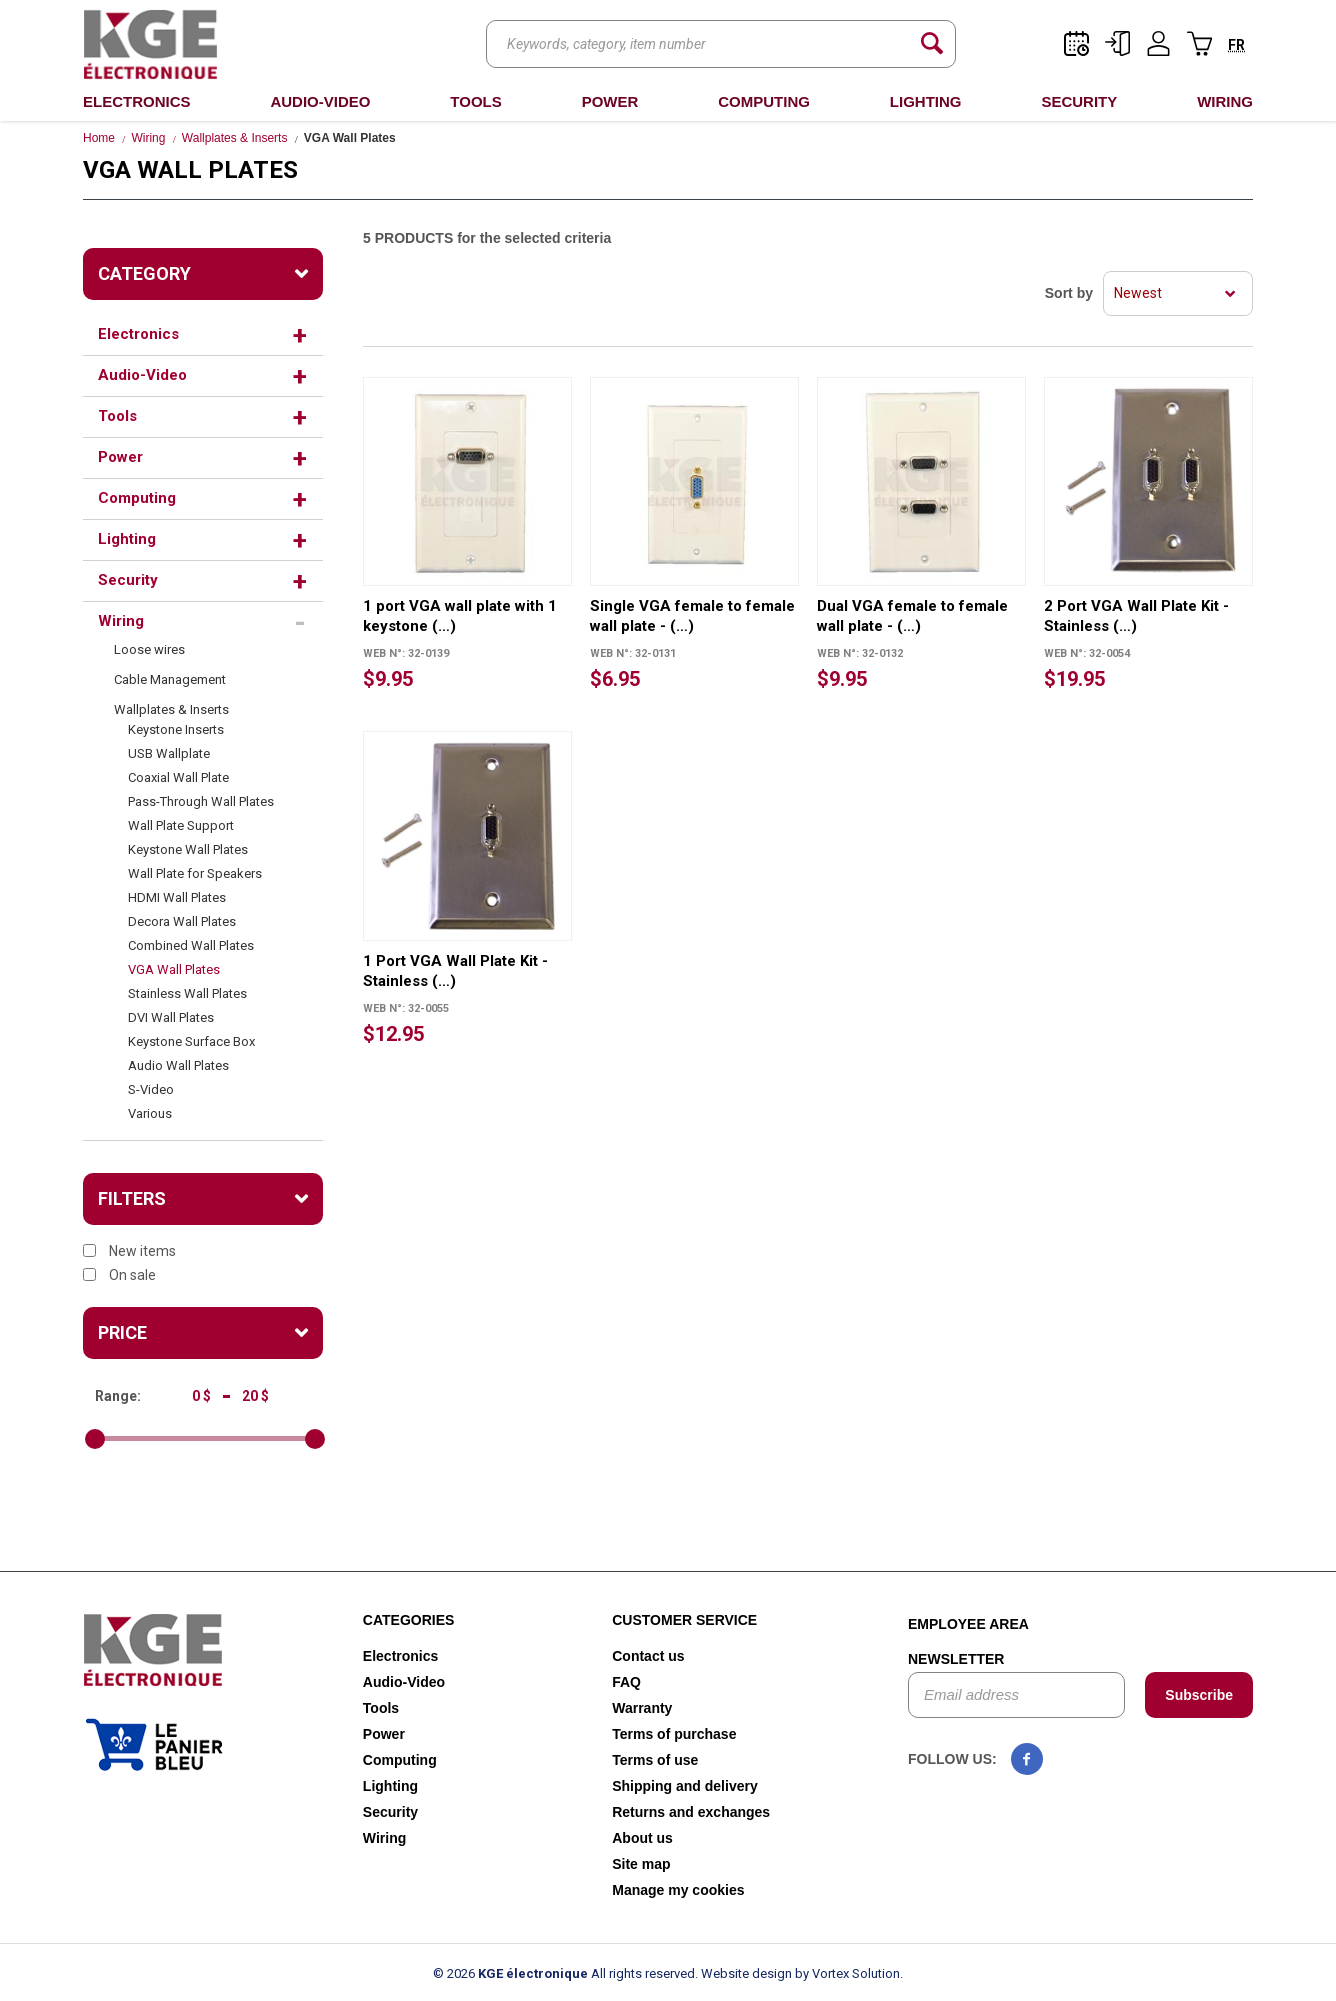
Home (99, 138)
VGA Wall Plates (174, 969)
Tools (475, 101)
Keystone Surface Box (191, 1041)
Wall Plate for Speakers (195, 873)
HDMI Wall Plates (177, 897)
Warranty (642, 1708)
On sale (119, 1275)
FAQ (626, 1682)
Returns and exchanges (691, 1812)
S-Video (151, 1089)
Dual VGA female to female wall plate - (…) (912, 616)
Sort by (1069, 293)
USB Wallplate (169, 753)
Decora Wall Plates (182, 921)
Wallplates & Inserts (235, 138)
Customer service (684, 1620)
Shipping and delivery (684, 1786)
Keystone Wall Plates (188, 849)
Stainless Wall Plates (187, 993)
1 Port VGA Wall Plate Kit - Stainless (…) (455, 971)
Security (1079, 101)
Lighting (926, 101)
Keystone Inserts (176, 729)
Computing (764, 101)
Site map (641, 1864)
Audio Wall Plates (178, 1065)
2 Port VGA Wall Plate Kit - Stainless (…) (1136, 616)
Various (150, 1113)
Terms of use (655, 1760)
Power (610, 101)
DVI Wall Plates (171, 1017)
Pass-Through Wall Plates (201, 801)
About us (642, 1838)
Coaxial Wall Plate (178, 777)
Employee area (968, 1624)
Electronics (137, 101)
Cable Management (170, 679)
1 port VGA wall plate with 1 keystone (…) (460, 616)
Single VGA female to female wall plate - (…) (692, 616)
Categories (409, 1620)
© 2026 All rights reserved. (565, 1973)
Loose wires (149, 649)
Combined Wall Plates (191, 945)
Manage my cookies (678, 1890)
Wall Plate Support (181, 825)
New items (129, 1251)
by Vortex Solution (847, 1973)
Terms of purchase (674, 1734)
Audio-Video (320, 101)
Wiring (1225, 101)
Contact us (648, 1656)
